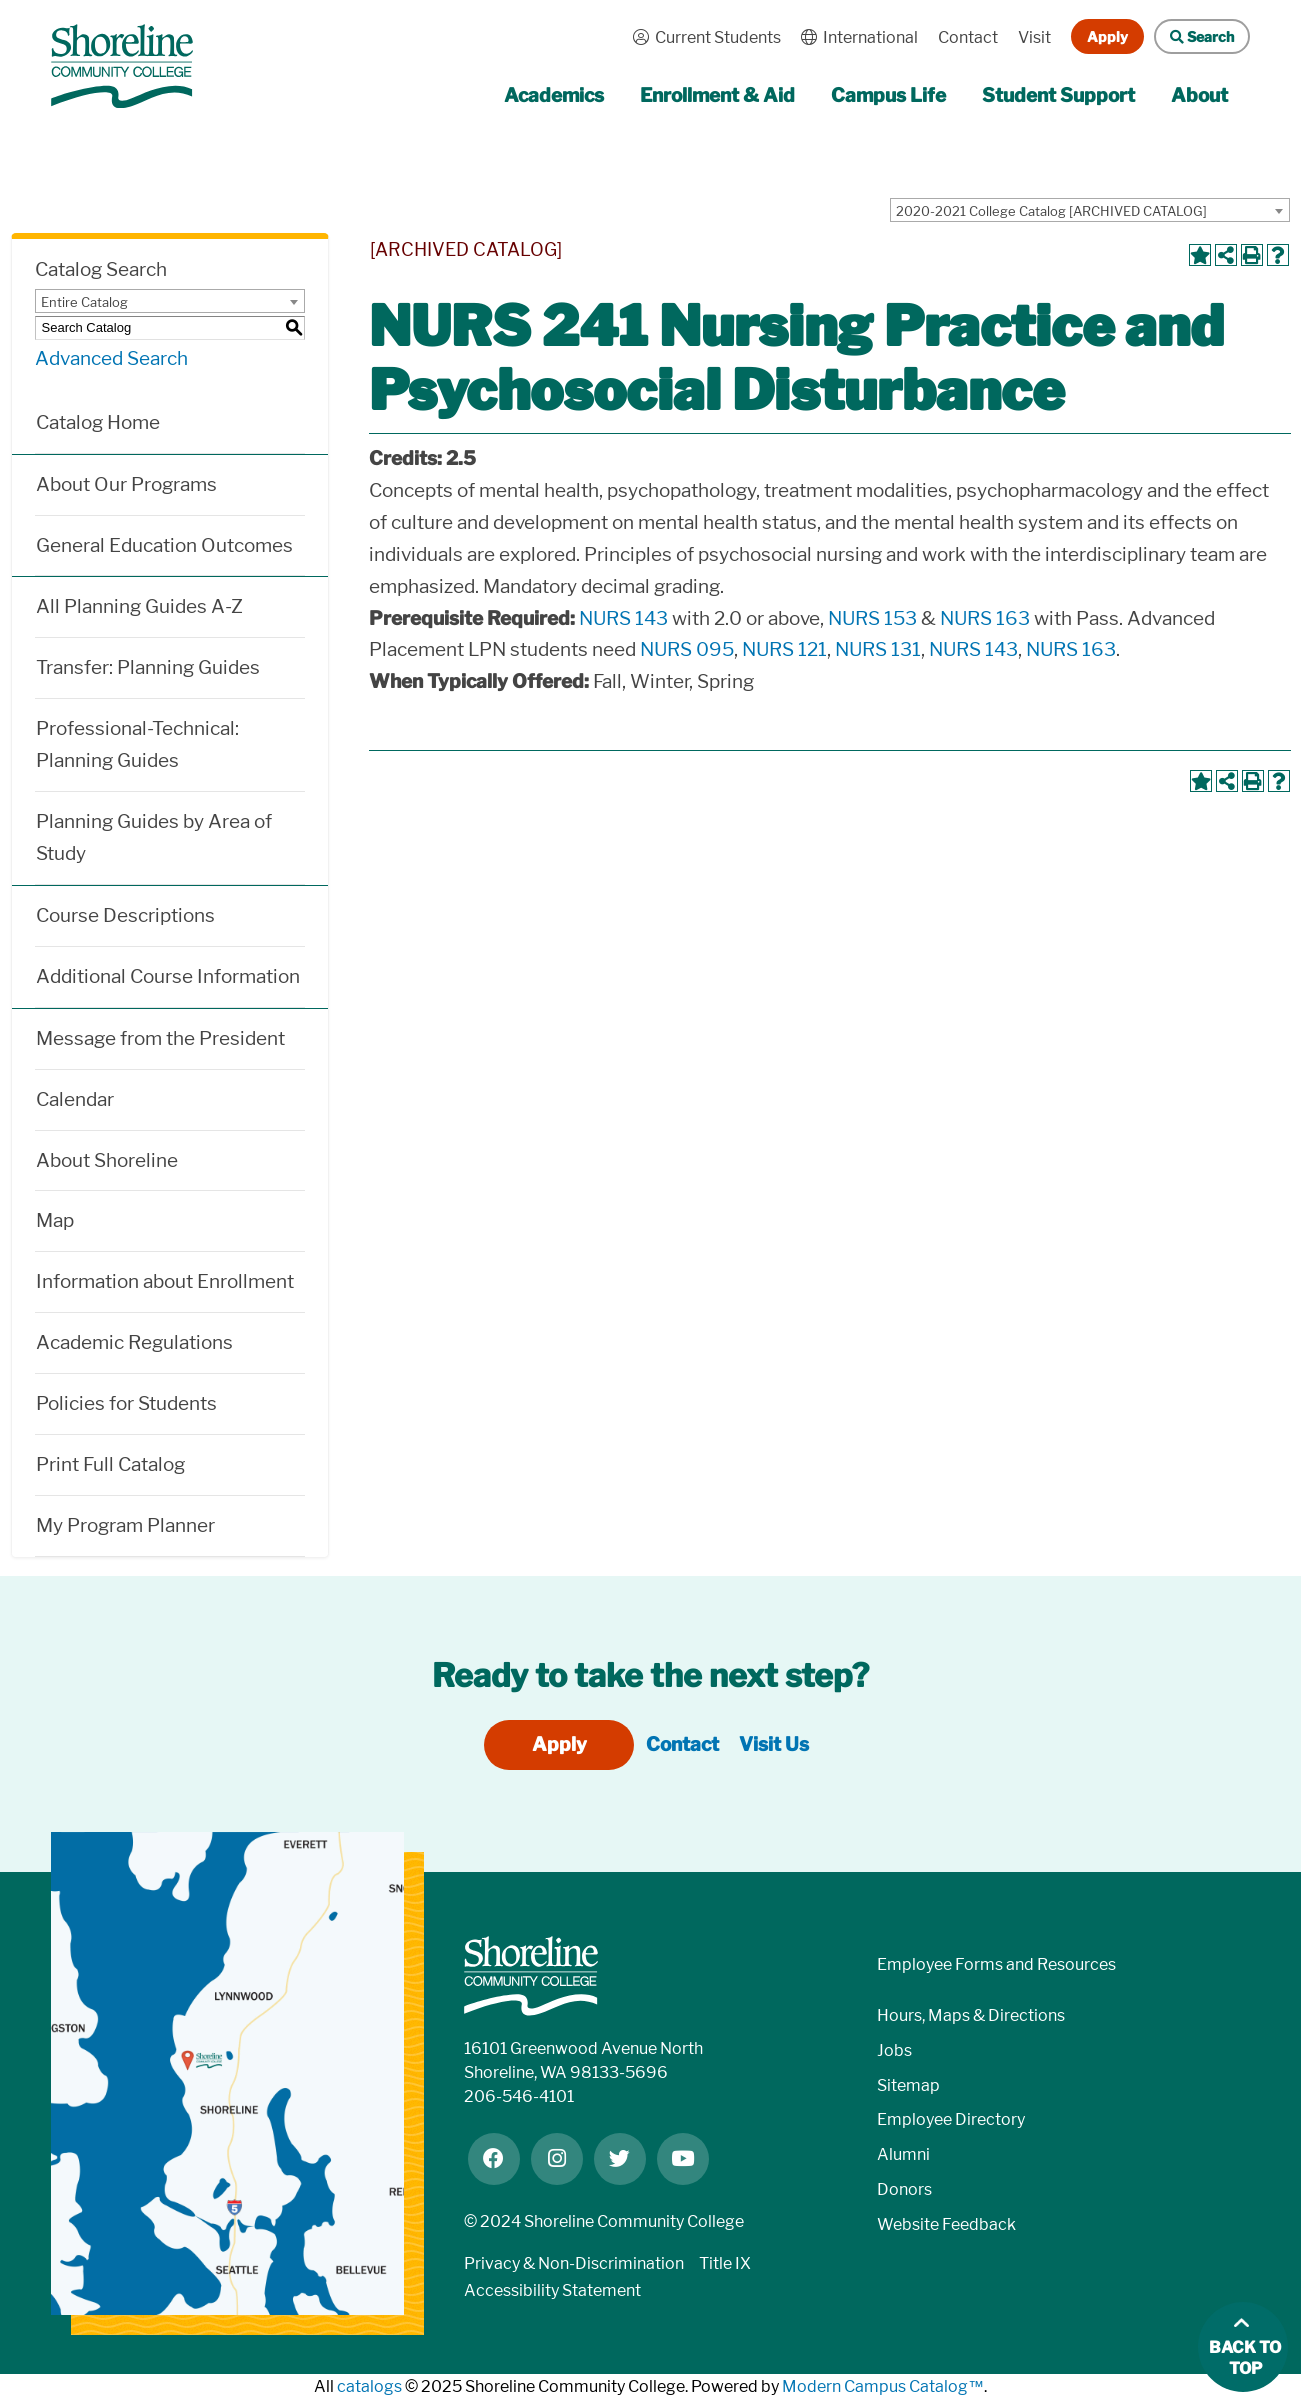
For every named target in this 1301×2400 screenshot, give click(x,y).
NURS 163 (985, 618)
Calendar (75, 1099)
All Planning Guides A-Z (139, 606)
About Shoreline (107, 1160)
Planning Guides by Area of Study (154, 837)
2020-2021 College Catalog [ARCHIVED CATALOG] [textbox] (1051, 211)
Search (1194, 36)
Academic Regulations (134, 1342)
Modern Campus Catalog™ (883, 2386)
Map (55, 1220)
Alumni (903, 2154)
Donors (904, 2189)
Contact (968, 37)
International (854, 37)
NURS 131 (878, 649)
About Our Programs (126, 484)
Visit (1034, 37)
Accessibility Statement (552, 2290)
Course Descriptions (125, 915)
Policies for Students (126, 1403)
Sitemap (908, 2085)
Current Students (702, 37)
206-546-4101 (519, 2096)
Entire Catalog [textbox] (84, 302)
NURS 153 (872, 618)
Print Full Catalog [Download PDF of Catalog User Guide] (110, 1464)
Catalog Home (98, 422)
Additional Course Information (168, 976)
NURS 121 (784, 649)
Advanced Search (111, 358)
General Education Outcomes (164, 545)
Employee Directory (951, 2119)
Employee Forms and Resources (996, 1964)
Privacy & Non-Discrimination (574, 2263)
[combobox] (1090, 210)
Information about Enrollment (165, 1281)
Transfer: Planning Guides (148, 667)
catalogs (369, 2386)
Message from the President (160, 1038)
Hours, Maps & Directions (971, 2015)
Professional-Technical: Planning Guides (137, 744)
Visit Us (774, 1744)
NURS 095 (687, 649)
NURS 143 (623, 618)
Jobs (894, 2050)
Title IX (725, 2263)
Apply (1107, 36)
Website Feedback (946, 2224)
